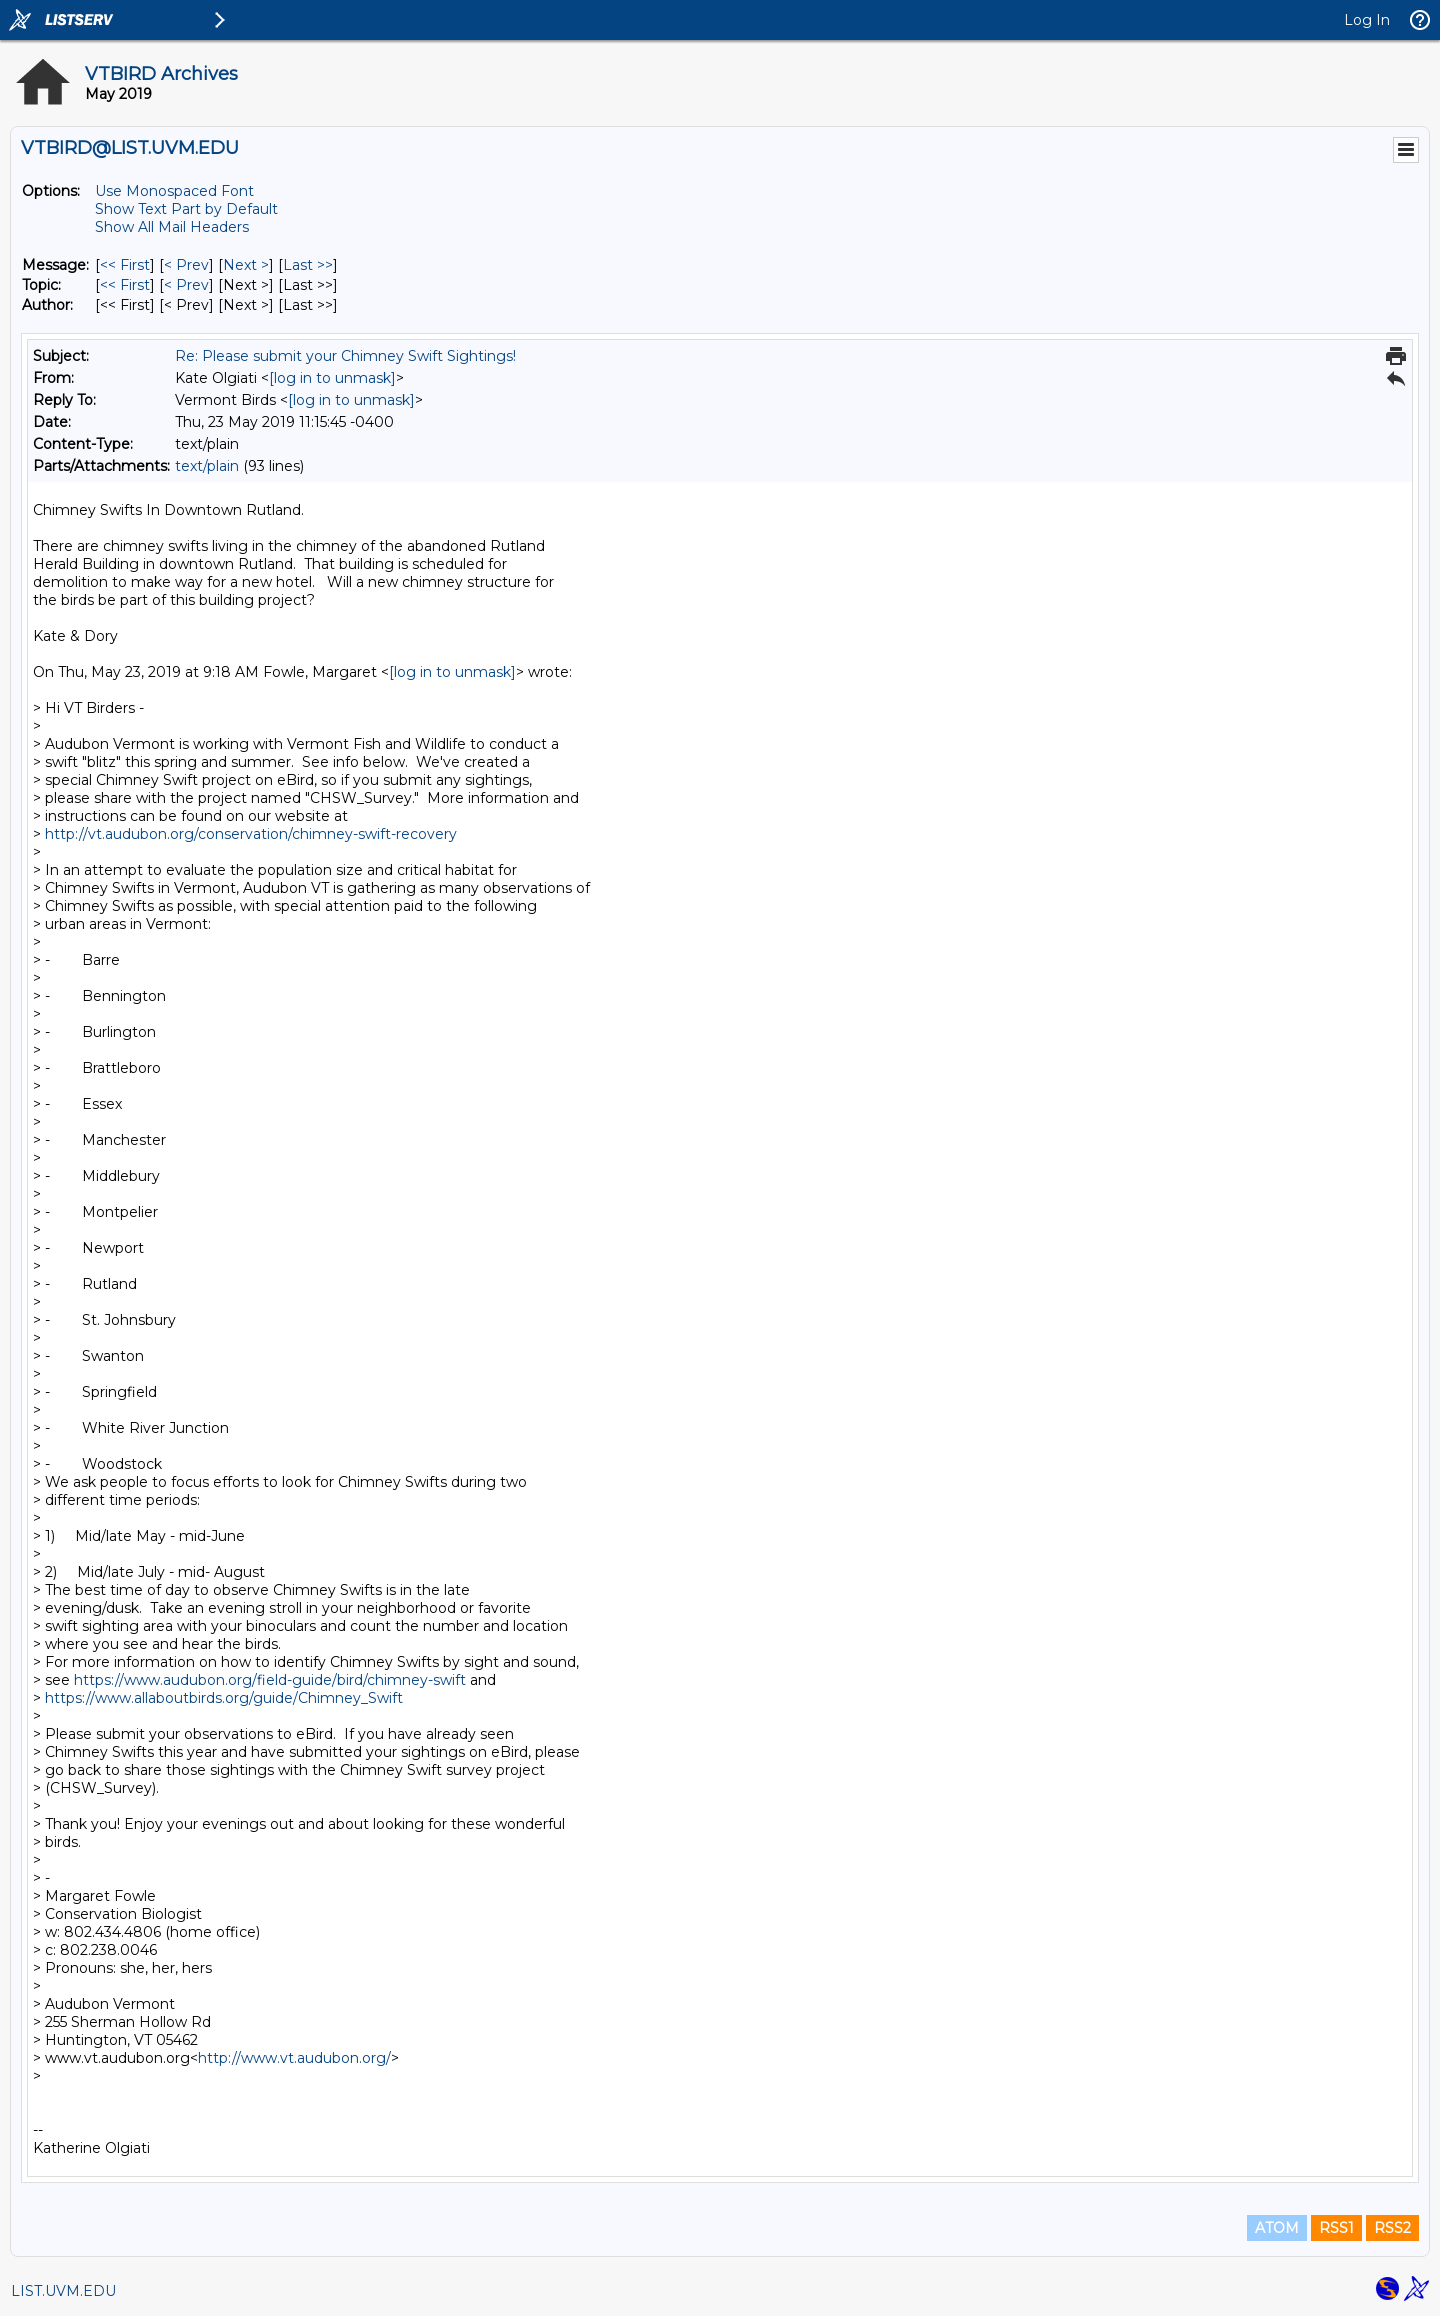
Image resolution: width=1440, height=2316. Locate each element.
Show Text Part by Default (186, 209)
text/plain (207, 466)
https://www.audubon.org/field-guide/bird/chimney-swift (270, 1680)
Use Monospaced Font (174, 191)
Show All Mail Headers (172, 227)
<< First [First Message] (125, 265)
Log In (1367, 20)
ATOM (1277, 2228)
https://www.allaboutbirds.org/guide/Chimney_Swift (224, 1698)
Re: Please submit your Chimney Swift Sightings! (345, 356)
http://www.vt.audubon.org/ (294, 2058)
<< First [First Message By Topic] (125, 285)
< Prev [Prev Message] (186, 265)
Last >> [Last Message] (308, 265)
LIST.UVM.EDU (63, 2291)
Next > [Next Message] (246, 265)
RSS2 (1392, 2228)
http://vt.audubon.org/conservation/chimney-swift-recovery (251, 834)
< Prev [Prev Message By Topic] (186, 285)
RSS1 (1336, 2228)
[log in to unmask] (332, 378)
